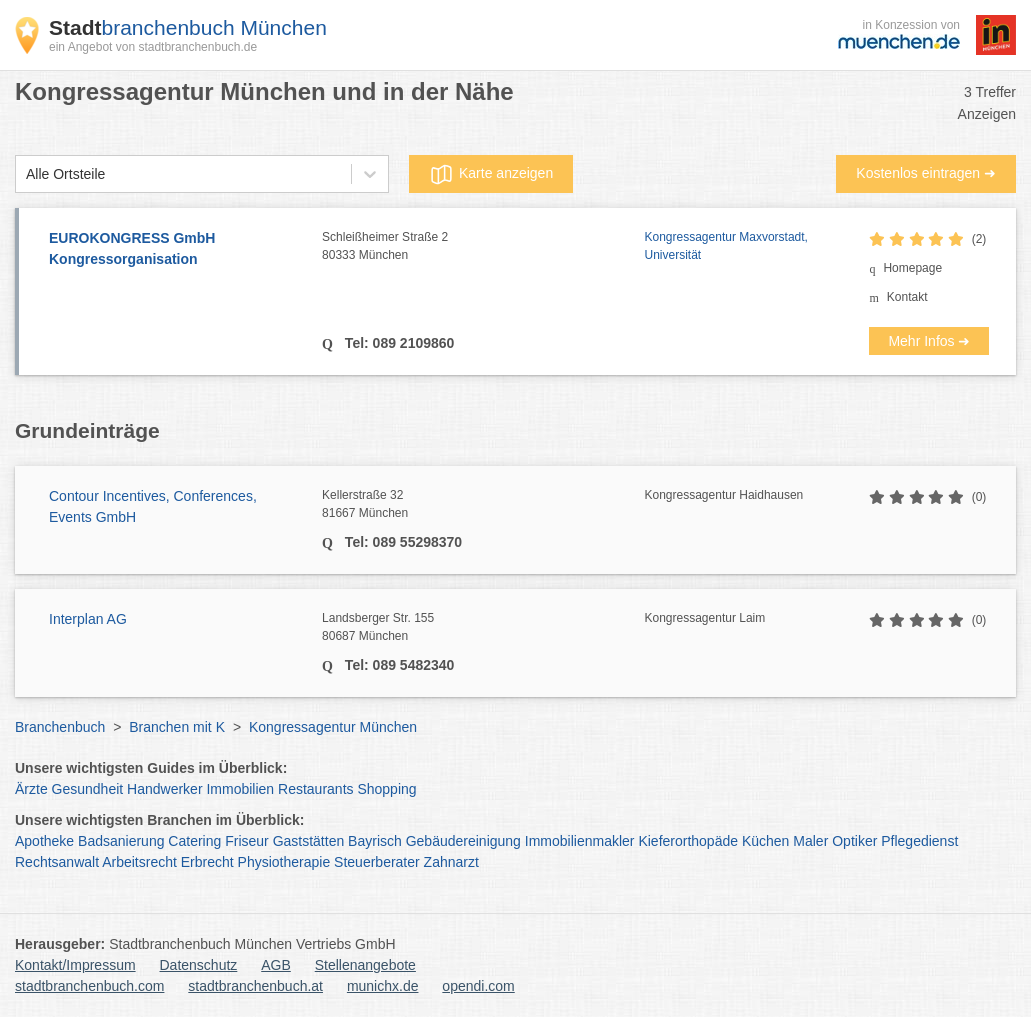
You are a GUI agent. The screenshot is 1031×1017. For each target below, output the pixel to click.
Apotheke (44, 841)
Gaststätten (309, 841)
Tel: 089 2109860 (397, 343)
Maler (810, 841)
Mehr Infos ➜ (929, 341)
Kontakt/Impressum (75, 965)
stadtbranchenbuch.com (89, 986)
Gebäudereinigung (463, 841)
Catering (194, 841)
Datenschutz (199, 965)
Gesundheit (88, 789)
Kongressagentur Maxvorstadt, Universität (726, 246)
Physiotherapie (284, 862)
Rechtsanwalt (57, 862)
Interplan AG (88, 619)
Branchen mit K (177, 727)
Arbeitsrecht (139, 862)
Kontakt (907, 297)
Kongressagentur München (333, 727)
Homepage (912, 268)
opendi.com (478, 986)
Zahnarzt (451, 862)
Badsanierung (121, 841)
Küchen (765, 841)
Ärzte (31, 789)
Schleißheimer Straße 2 (483, 247)
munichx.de (383, 986)
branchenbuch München (188, 27)
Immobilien (240, 789)
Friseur (247, 841)
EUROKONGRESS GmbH (175, 250)
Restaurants (315, 789)
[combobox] (26, 174)
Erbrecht (207, 862)
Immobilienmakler (580, 841)
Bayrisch (375, 841)
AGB (276, 965)
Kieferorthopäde (688, 841)
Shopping (386, 789)
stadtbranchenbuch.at (255, 986)
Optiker (854, 841)
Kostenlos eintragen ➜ (926, 173)
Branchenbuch (60, 727)
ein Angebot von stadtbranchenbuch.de (153, 47)
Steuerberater (377, 862)
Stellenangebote (365, 965)
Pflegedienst (919, 841)
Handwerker (164, 789)
